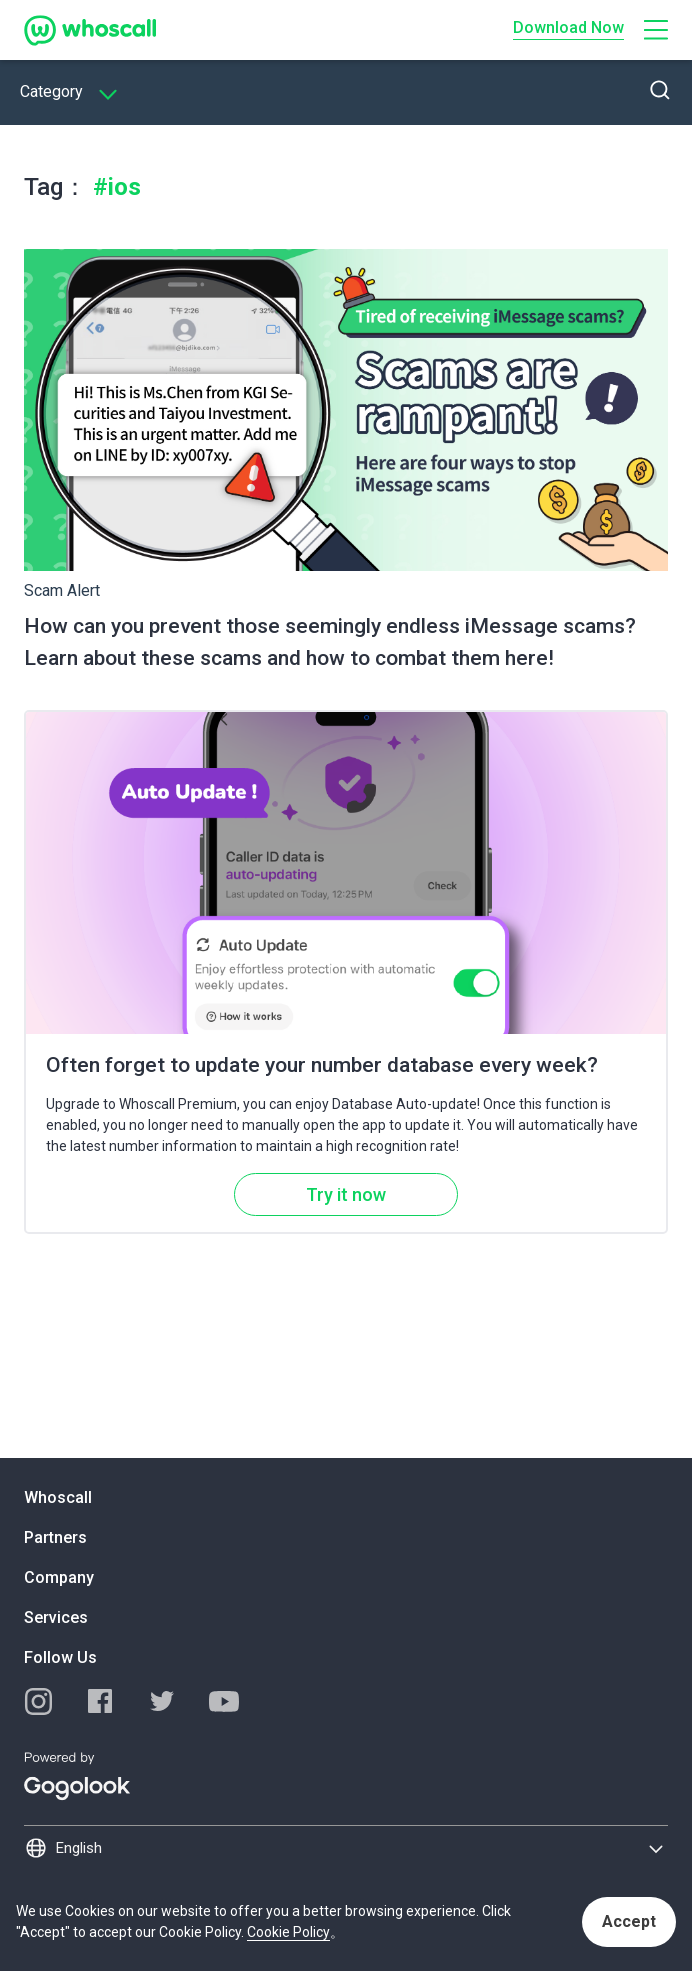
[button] (656, 30)
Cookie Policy (288, 1932)
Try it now (346, 1194)
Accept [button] (629, 1921)
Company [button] (59, 1577)
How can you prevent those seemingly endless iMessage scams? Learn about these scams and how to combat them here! (330, 642)
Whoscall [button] (58, 1497)
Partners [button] (55, 1537)
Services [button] (56, 1617)
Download (568, 27)
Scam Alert (62, 590)
